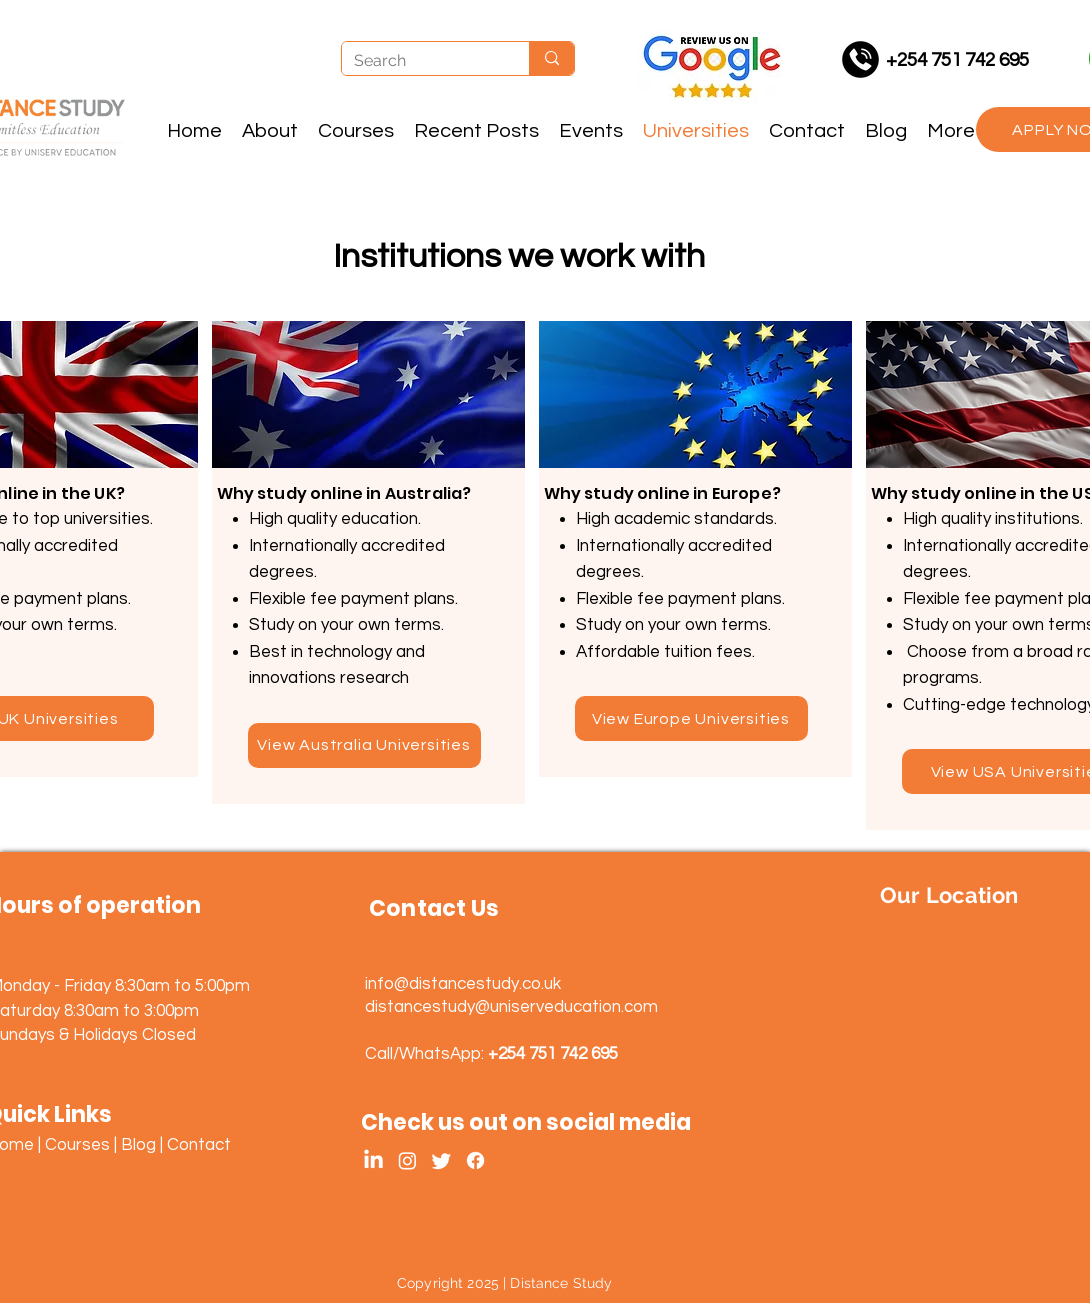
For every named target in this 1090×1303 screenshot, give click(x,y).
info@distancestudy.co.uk (463, 984)
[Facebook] (475, 1160)
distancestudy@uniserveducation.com (511, 1007)
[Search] (420, 61)
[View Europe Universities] (691, 718)
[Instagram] (407, 1160)
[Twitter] (441, 1160)
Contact (199, 1145)
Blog (138, 1145)
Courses (77, 1145)
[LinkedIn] (373, 1160)
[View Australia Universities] (364, 745)
